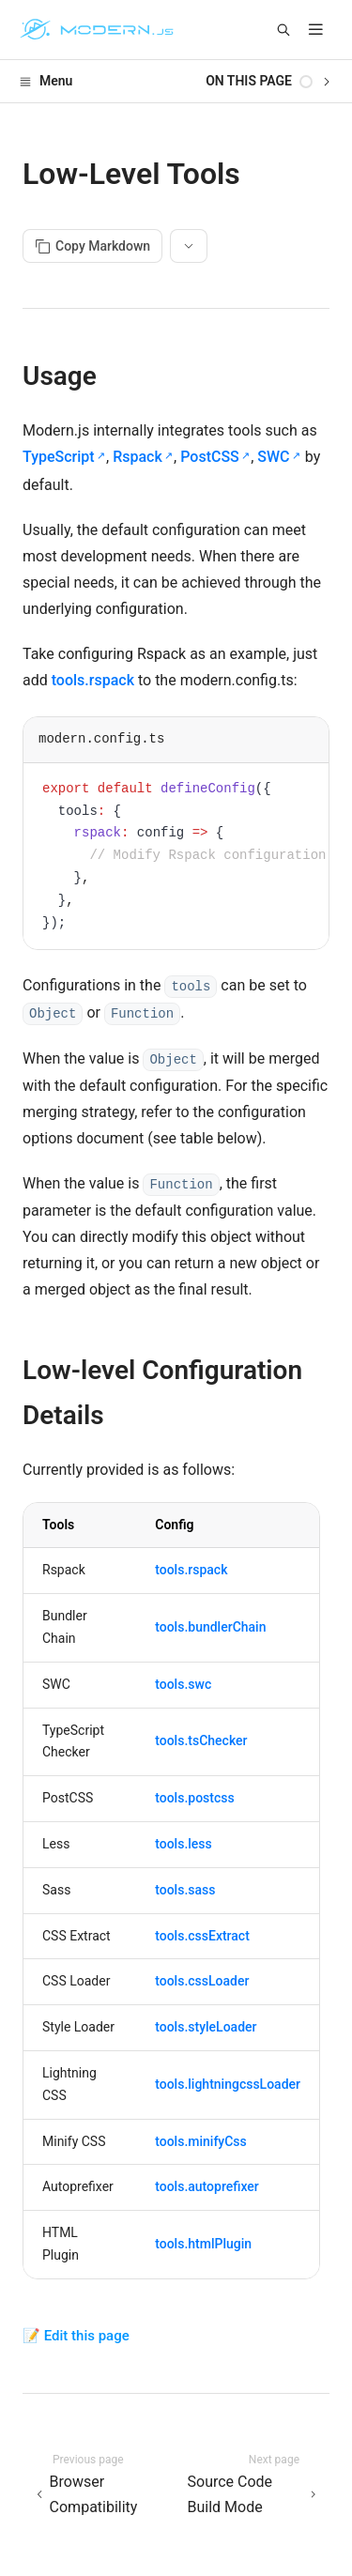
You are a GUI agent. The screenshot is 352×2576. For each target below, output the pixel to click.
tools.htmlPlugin (203, 2243)
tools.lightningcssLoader (227, 2084)
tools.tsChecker (201, 1740)
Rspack (137, 457)
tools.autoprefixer (207, 2186)
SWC (273, 457)
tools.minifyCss (201, 2141)
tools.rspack (93, 680)
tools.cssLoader (202, 1980)
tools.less (183, 1843)
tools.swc (183, 1684)
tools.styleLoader (205, 2026)
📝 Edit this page (76, 2335)
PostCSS (209, 457)
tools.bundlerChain (210, 1626)
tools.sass (185, 1889)
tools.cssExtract (202, 1935)
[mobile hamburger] (315, 29)
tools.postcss (194, 1797)
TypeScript (59, 457)
